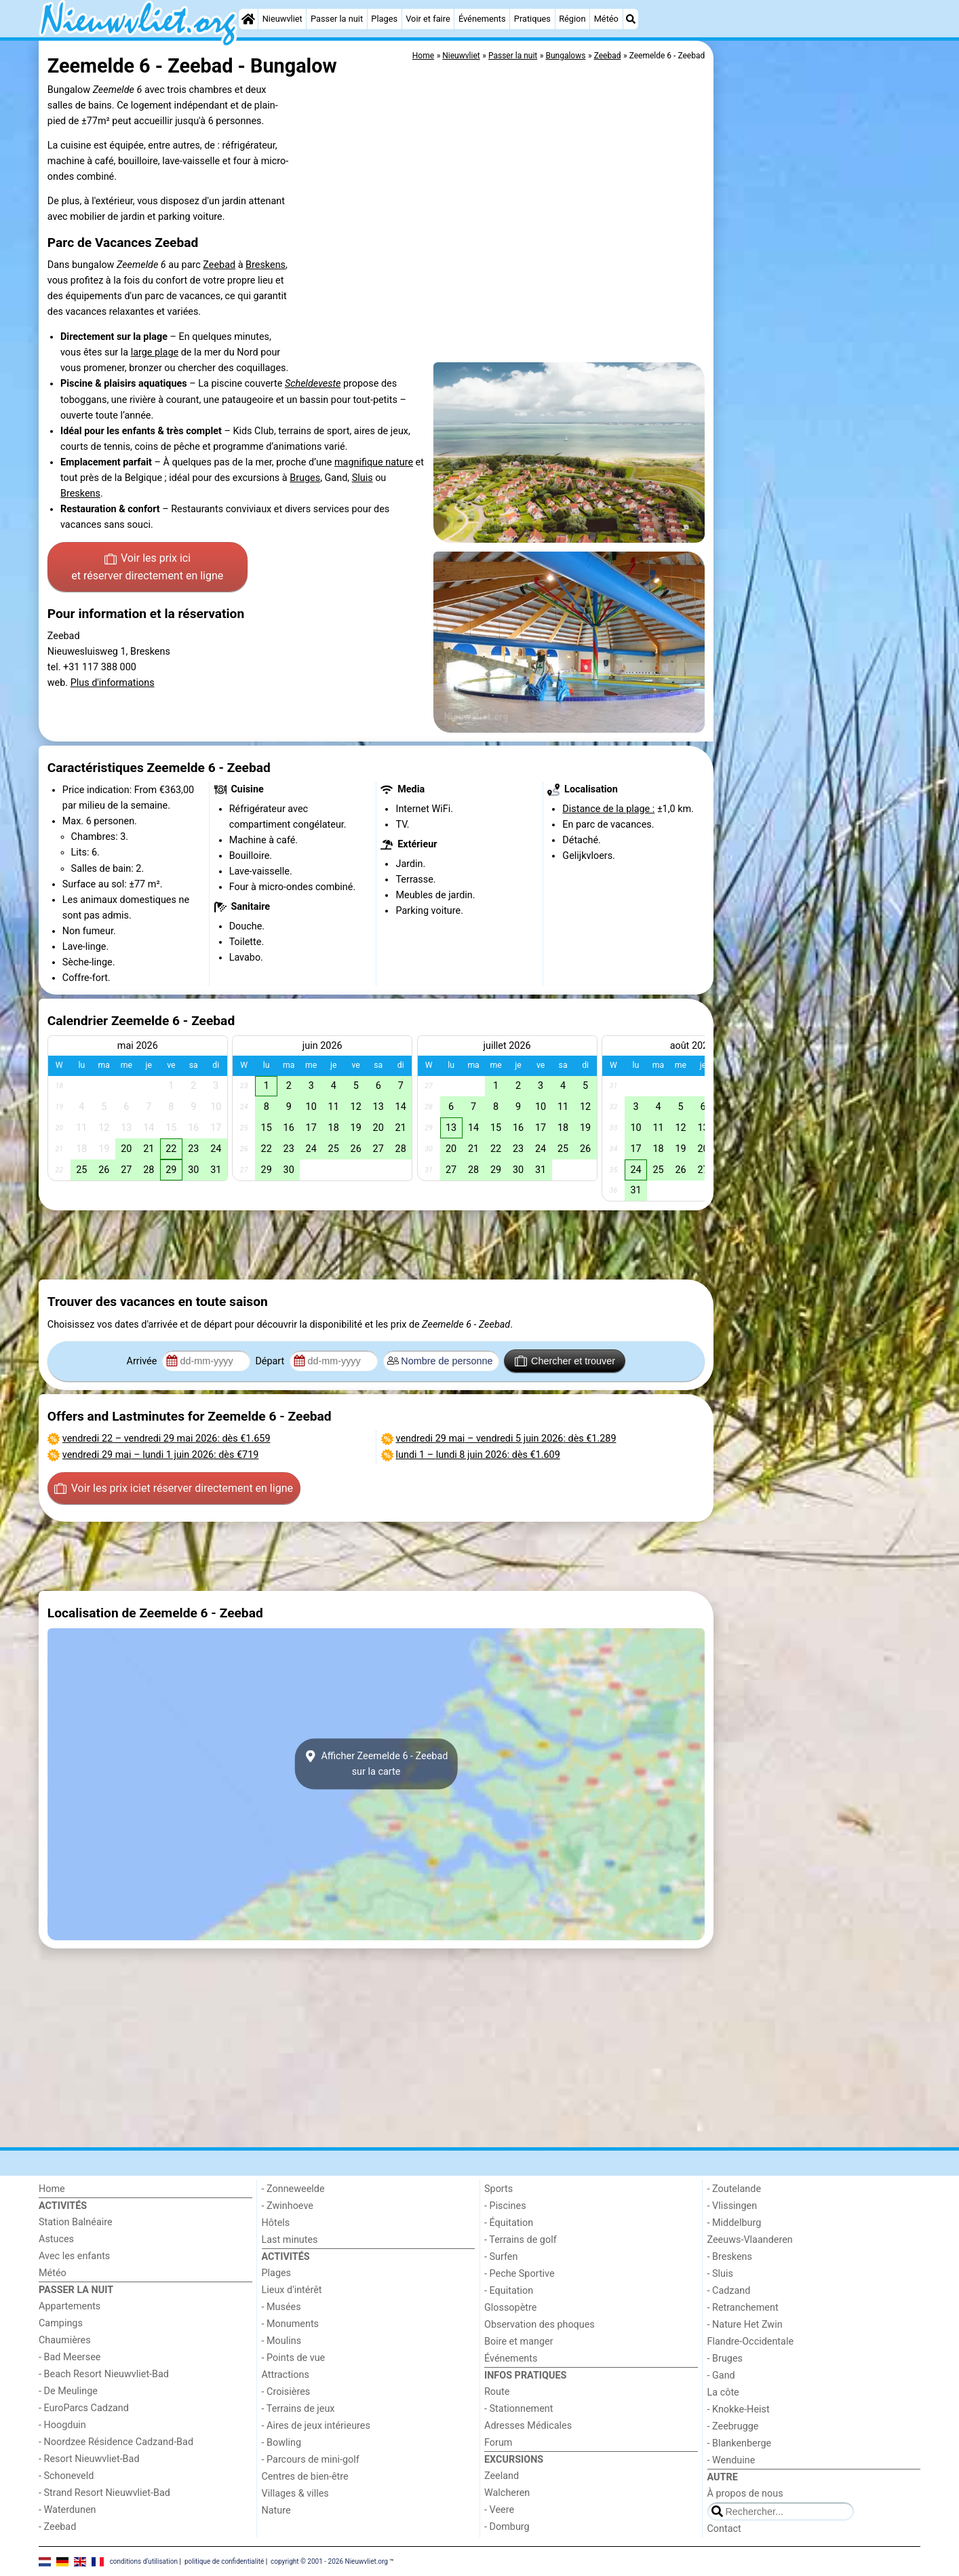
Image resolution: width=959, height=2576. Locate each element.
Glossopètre (510, 2307)
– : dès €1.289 (506, 1438)
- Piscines (505, 2206)
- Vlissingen (732, 2206)
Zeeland (501, 2476)
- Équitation (508, 2223)
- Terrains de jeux (298, 2409)
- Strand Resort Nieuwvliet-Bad (104, 2493)
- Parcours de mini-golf (310, 2459)
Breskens (266, 265)
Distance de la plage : (608, 809)
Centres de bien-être (305, 2476)
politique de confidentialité (224, 2560)
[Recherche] (630, 19)
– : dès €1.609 (478, 1455)
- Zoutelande (734, 2189)
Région (572, 19)
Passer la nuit (337, 19)
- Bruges (725, 2358)
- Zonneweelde (293, 2189)
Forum (498, 2442)
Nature (276, 2510)
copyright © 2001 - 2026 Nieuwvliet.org (329, 2560)
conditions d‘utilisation (144, 2560)
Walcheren (507, 2493)
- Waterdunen (67, 2510)
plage (166, 352)
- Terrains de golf (520, 2240)
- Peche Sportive (519, 2274)
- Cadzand (729, 2290)
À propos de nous (745, 2493)
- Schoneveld (66, 2476)
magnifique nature (373, 462)
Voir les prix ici (147, 568)
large (143, 352)
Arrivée (143, 1361)
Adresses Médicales (528, 2425)
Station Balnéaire (76, 2222)
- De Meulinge (68, 2391)
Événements (482, 19)
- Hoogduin (62, 2425)
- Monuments (290, 2324)
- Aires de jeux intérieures (316, 2425)
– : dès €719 (160, 1455)
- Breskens (729, 2257)
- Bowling (282, 2442)
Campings (61, 2323)
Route (496, 2392)
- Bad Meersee (69, 2357)
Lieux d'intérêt (292, 2290)
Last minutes (290, 2240)
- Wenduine (731, 2460)
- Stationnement (518, 2409)
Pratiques (532, 19)
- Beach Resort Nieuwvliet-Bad (104, 2374)
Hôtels (276, 2223)
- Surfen (500, 2257)
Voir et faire (428, 19)
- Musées (281, 2307)
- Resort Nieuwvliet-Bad (89, 2459)
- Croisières (286, 2392)
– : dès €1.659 (166, 1438)
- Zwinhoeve (287, 2206)
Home (52, 2189)
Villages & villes (295, 2493)
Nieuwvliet (282, 19)
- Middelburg (734, 2223)
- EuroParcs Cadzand (84, 2408)
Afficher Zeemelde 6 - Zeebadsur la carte (376, 1763)
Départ (271, 1361)
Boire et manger (518, 2341)
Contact (724, 2529)
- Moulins (282, 2341)
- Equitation (508, 2290)
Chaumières (65, 2340)
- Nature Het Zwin (745, 2324)
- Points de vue (294, 2358)
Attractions (285, 2375)
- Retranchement (743, 2307)
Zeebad (219, 265)
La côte (723, 2392)
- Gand (721, 2375)
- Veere (499, 2510)
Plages (384, 19)
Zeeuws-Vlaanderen (750, 2240)
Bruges (305, 478)
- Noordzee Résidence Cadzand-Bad (116, 2442)
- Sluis (720, 2274)
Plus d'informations (113, 683)
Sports (498, 2189)
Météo (606, 19)
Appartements (69, 2306)
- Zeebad (57, 2527)
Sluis (362, 478)
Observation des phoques (539, 2324)
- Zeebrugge (733, 2426)
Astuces (56, 2239)
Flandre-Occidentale (750, 2341)
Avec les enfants (74, 2256)
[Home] (248, 19)
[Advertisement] (818, 352)
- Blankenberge (739, 2443)
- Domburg (507, 2527)
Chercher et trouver (565, 1361)
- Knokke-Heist (738, 2409)
